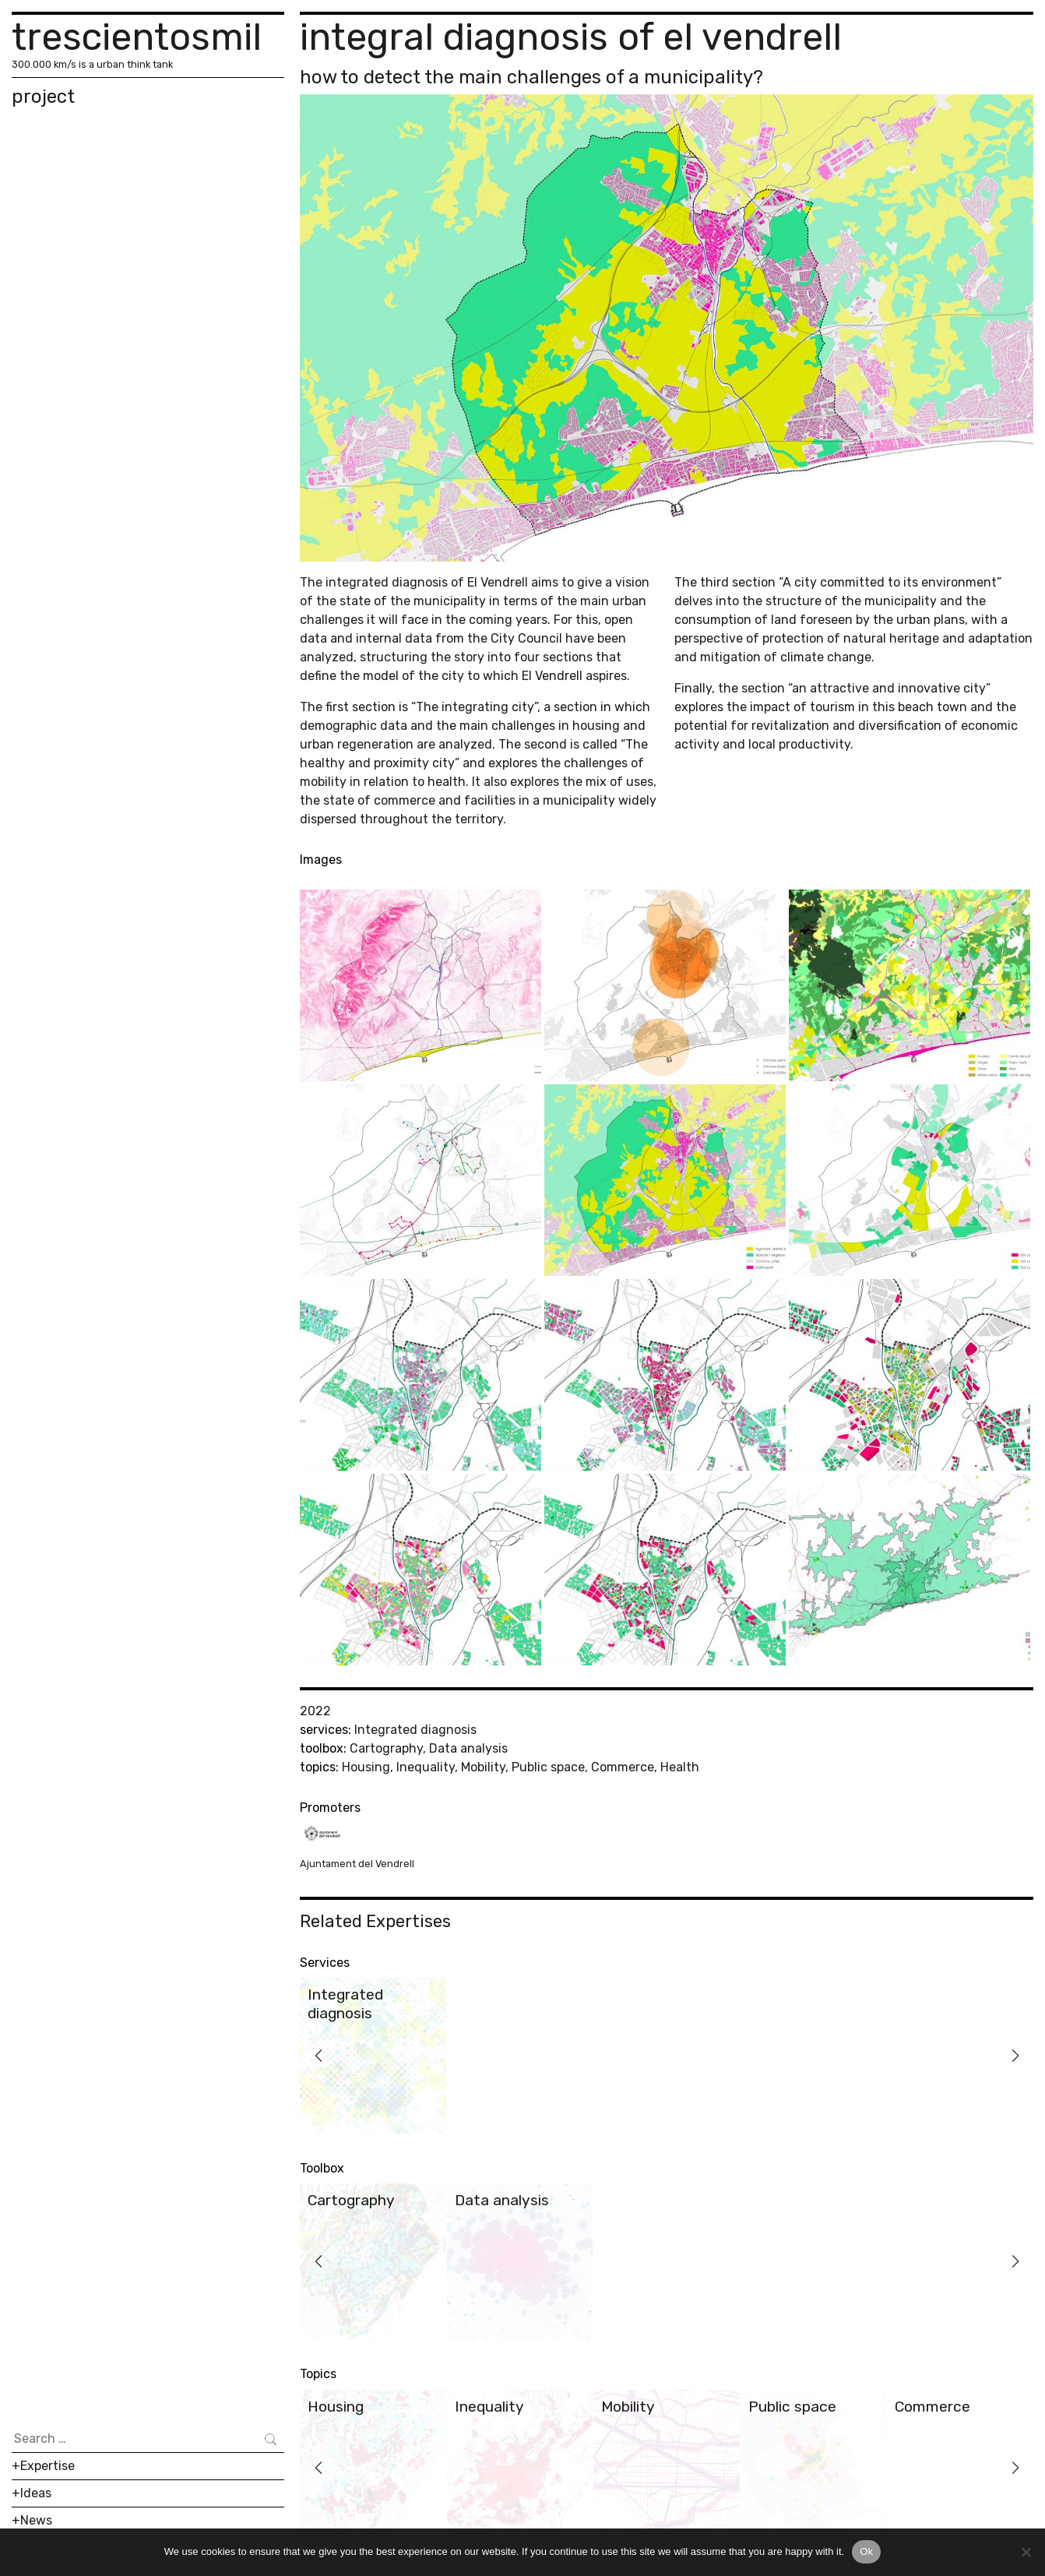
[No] (1025, 2552)
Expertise (47, 2465)
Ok (866, 2551)
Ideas (35, 2493)
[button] (318, 2056)
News (36, 2520)
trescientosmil (137, 37)
